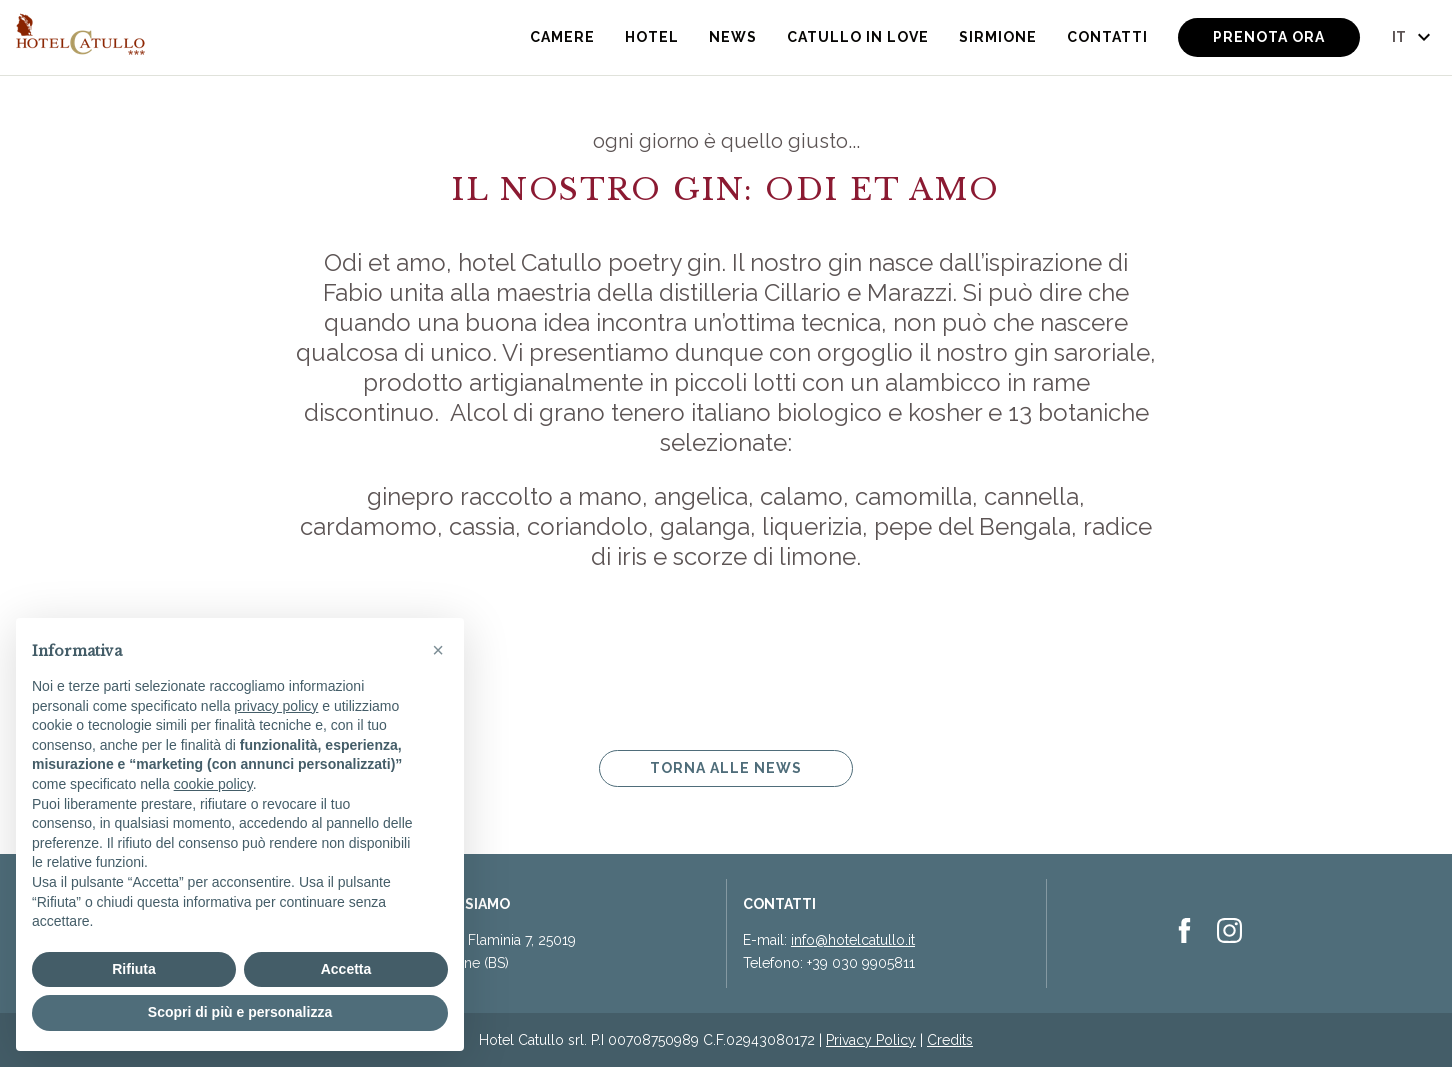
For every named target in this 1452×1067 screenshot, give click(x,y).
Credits (950, 1040)
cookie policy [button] (213, 784)
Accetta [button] (346, 969)
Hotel (652, 37)
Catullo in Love (858, 37)
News (733, 37)
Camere (562, 37)
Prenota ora (1269, 37)
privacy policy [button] (276, 706)
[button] (438, 650)
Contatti (1107, 37)
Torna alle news (726, 768)
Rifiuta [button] (134, 969)
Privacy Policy (871, 1040)
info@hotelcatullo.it (853, 940)
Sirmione (998, 37)
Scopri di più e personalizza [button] (240, 1012)
